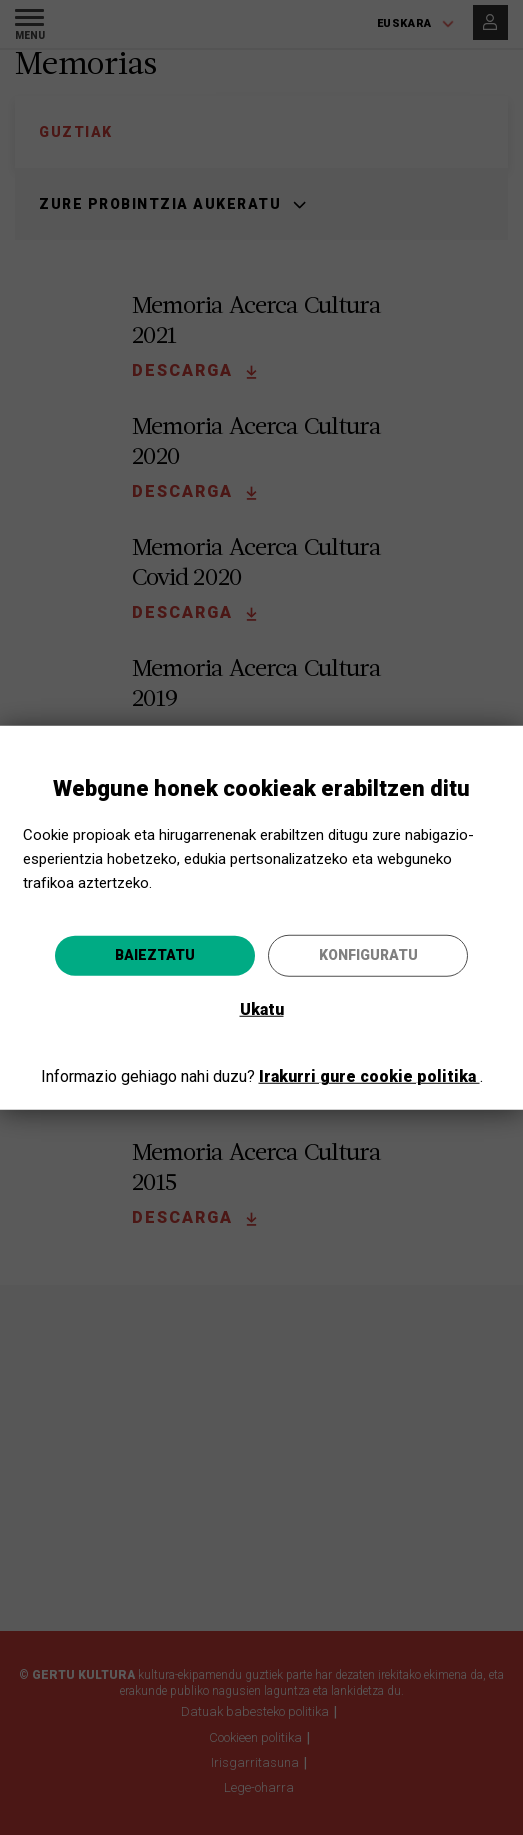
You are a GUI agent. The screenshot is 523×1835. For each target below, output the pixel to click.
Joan (365, 1040)
